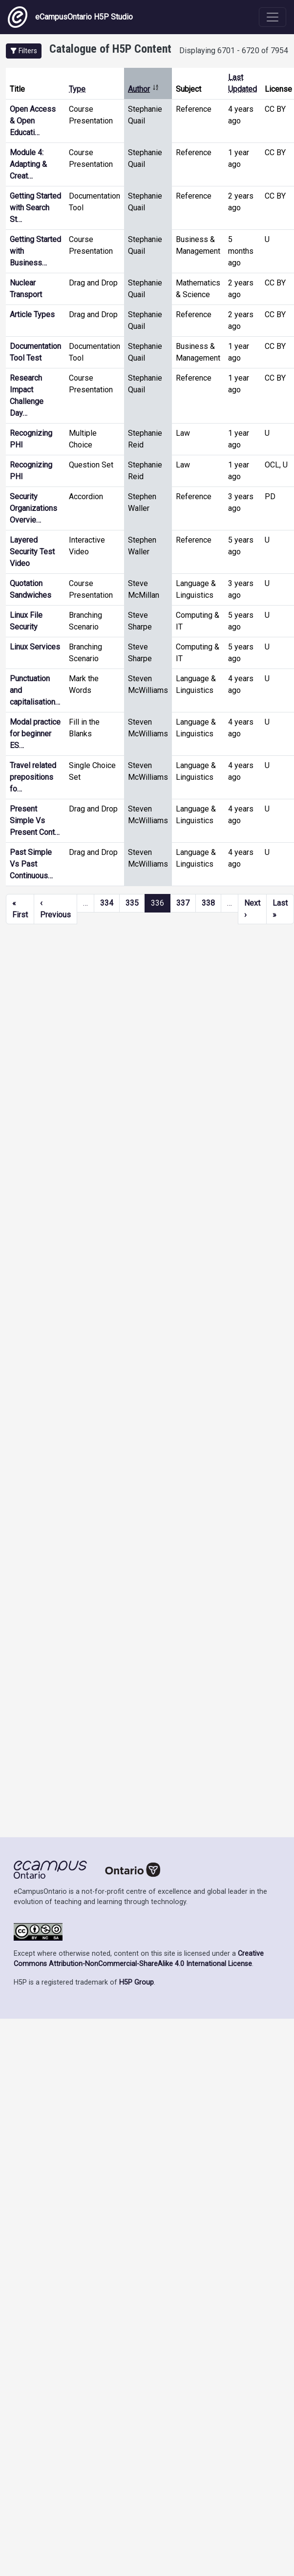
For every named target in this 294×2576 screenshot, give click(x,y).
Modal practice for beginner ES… (35, 733)
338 (208, 903)
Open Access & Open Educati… (33, 120)
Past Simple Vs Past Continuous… (31, 864)
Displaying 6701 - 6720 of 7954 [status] (233, 50)
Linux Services (35, 646)
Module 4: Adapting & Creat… (28, 164)
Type (77, 89)
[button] (24, 51)
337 (182, 903)
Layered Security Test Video (32, 551)
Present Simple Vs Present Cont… (35, 820)
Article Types (32, 314)
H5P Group (136, 1982)
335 (132, 903)
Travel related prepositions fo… (33, 777)
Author (143, 89)
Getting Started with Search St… (35, 207)
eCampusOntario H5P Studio (70, 17)
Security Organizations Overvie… (33, 508)
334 (106, 903)
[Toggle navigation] (272, 17)
